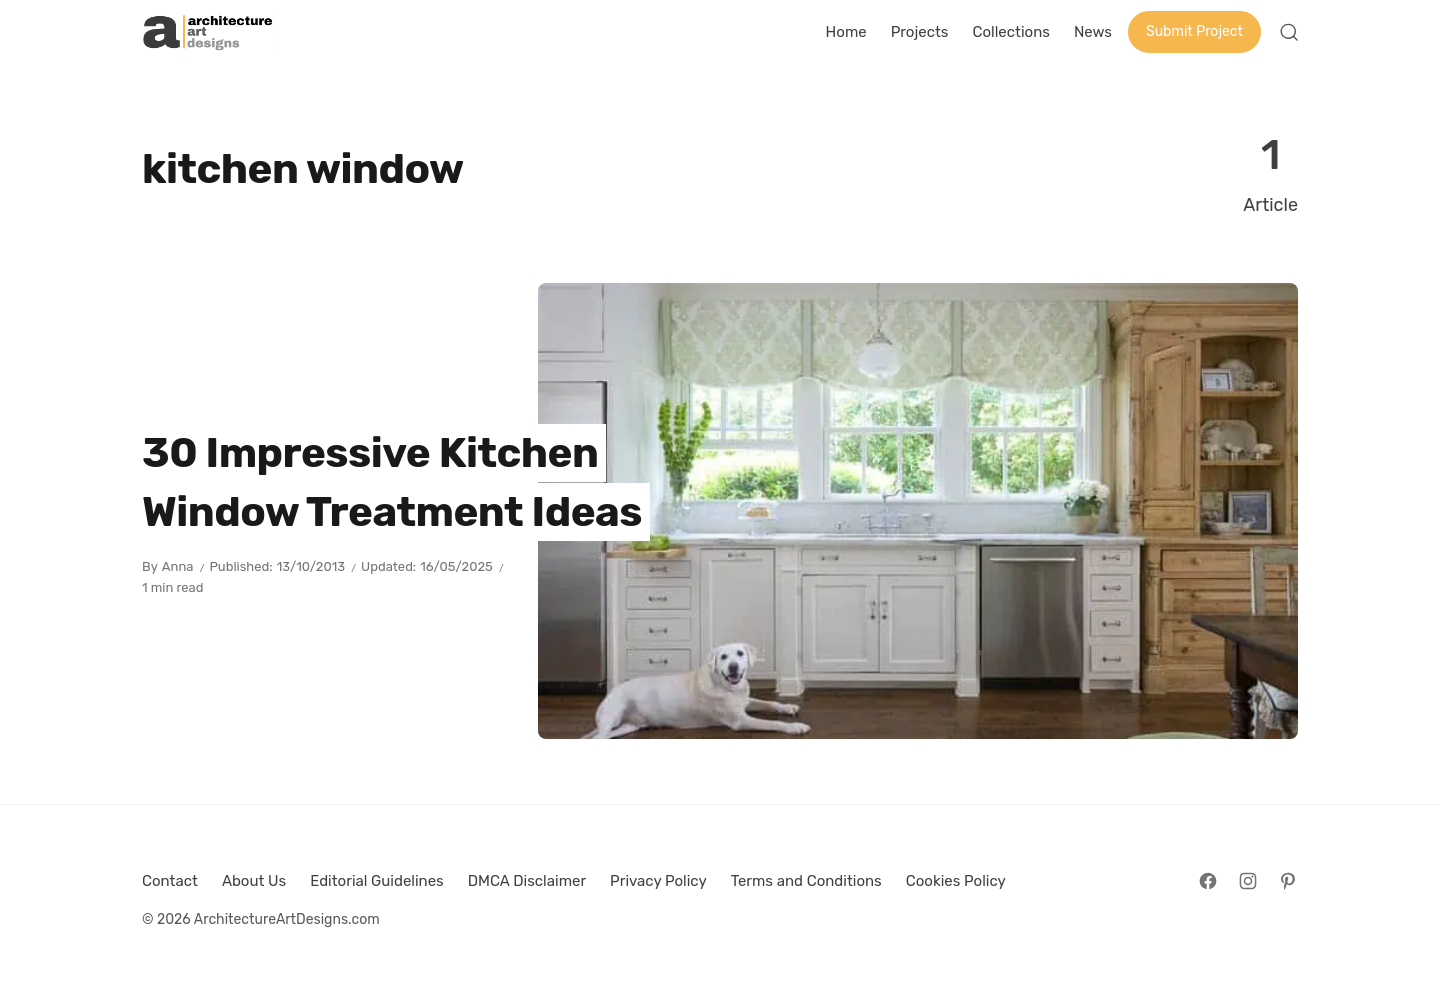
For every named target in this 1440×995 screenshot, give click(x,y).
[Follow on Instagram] (1248, 881)
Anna (178, 566)
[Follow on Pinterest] (1288, 881)
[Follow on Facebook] (1208, 881)
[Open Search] (1289, 32)
